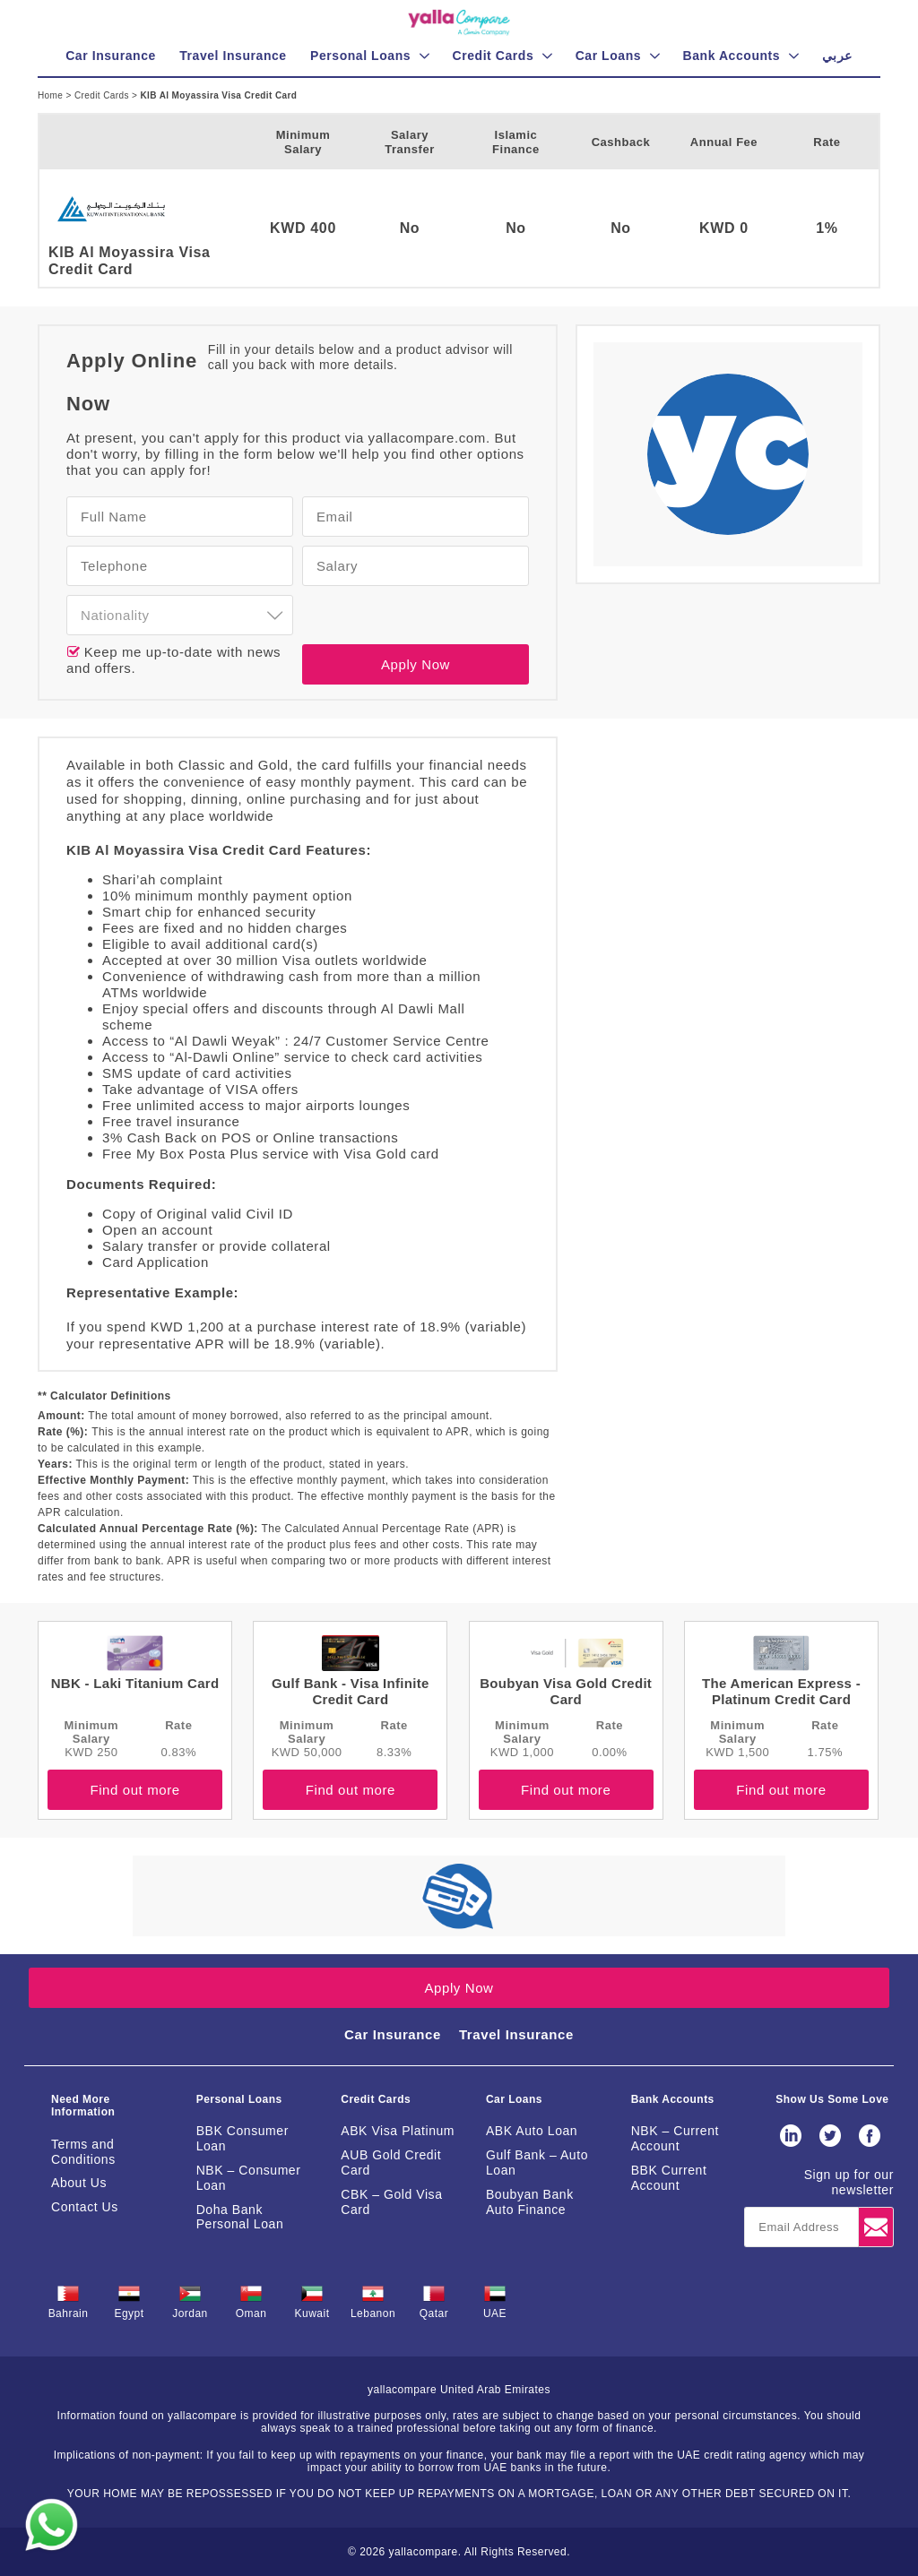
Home (51, 95)
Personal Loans (239, 2099)
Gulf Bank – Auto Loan (537, 2162)
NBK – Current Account (675, 2138)
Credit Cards (103, 95)
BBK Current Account (669, 2178)
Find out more (134, 1789)
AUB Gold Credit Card (391, 2162)
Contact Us (84, 2207)
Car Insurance (392, 2034)
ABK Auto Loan (531, 2131)
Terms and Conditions (83, 2152)
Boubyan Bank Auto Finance (530, 2202)
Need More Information (83, 2105)
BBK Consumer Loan (242, 2138)
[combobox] (179, 615)
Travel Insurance (516, 2034)
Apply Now (415, 664)
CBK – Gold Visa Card (391, 2202)
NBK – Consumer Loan (248, 2178)
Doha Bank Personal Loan (240, 2217)
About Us (79, 2182)
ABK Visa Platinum (398, 2131)
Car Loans (514, 2099)
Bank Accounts (672, 2099)
